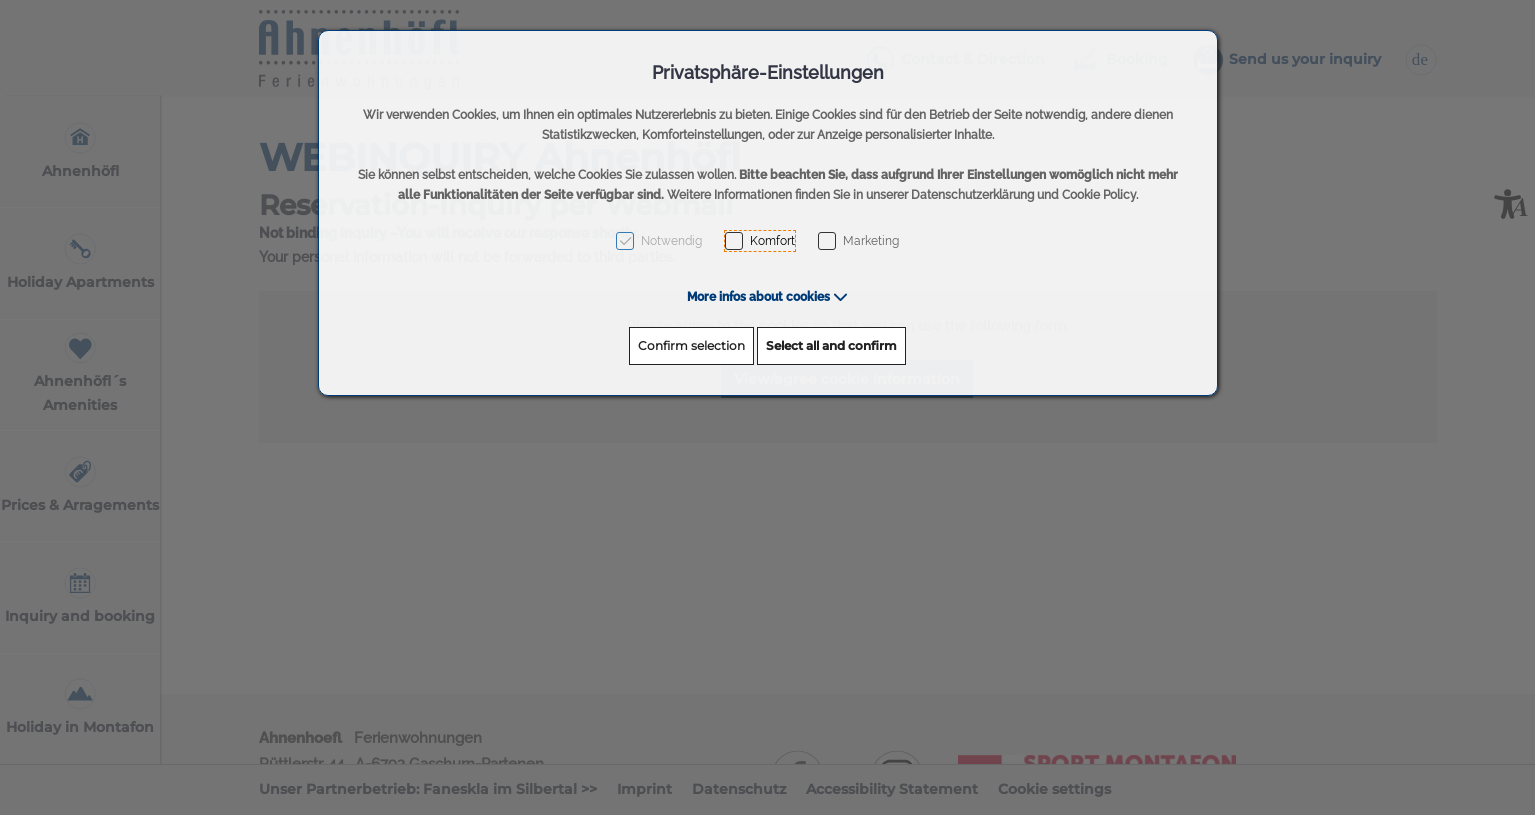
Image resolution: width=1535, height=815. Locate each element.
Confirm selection (691, 345)
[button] (767, 297)
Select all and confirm (831, 345)
